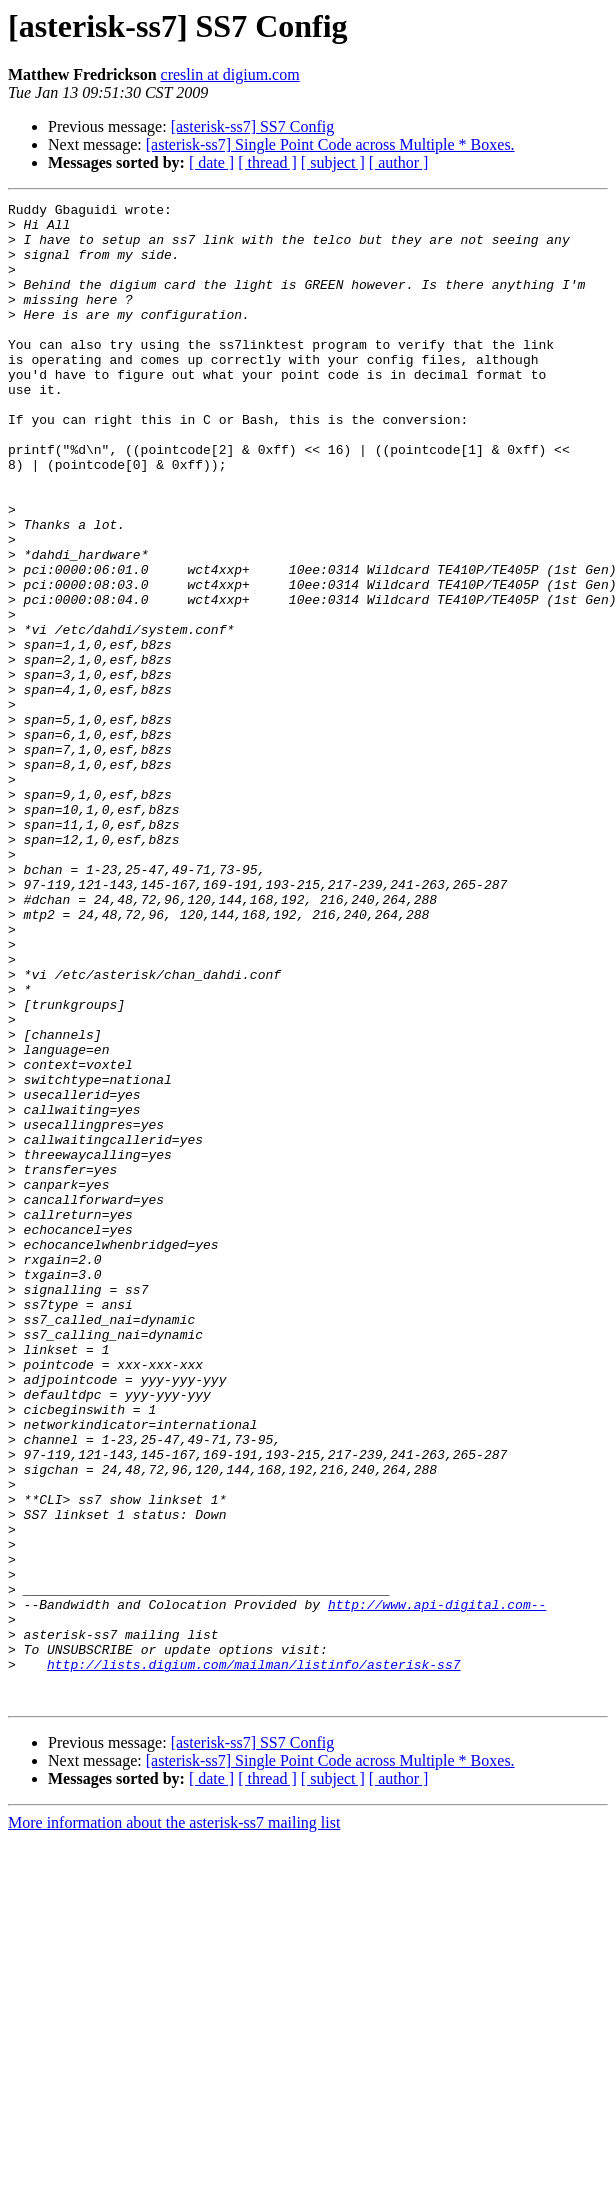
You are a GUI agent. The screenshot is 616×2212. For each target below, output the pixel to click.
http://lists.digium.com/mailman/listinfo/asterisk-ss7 (253, 1958)
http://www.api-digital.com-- (437, 1886)
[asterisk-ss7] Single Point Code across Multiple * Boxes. (330, 144)
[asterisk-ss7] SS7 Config (253, 126)
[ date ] (211, 162)
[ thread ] (267, 162)
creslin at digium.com (230, 74)
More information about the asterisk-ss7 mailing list (174, 2122)
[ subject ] (333, 162)
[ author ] (399, 162)
